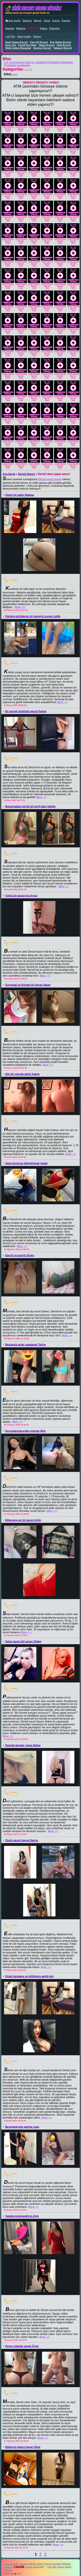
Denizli (33, 28)
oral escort (64, 45)
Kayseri (66, 20)
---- (13, 579)
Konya (55, 20)
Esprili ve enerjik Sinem (19, 1255)
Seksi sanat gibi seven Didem (23, 1641)
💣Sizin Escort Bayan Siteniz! (33, 8)
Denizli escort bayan (50, 479)
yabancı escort (62, 48)
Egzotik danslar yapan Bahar (23, 1745)
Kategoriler (18, 69)
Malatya (20, 28)
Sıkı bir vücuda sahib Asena (22, 1074)
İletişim (37, 36)
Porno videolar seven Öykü (21, 2346)
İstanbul (9, 28)
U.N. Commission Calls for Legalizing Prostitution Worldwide (38, 62)
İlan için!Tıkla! (8, 130)
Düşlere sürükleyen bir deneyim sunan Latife (32, 616)
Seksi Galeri (24, 36)
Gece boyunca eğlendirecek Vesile (26, 1163)
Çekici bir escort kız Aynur (21, 895)
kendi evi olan (27, 45)
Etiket (10, 74)
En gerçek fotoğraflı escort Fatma (25, 711)
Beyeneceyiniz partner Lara (22, 2126)
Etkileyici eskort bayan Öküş (22, 2447)
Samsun (27, 20)
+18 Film (10, 36)
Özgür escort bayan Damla (21, 1840)
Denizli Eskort (26, 474)
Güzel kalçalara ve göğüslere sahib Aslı (29, 1976)
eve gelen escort (60, 42)
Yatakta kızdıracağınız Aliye (22, 2216)
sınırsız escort (42, 48)
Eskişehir (54, 28)
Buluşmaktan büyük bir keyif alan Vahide (30, 806)
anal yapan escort (16, 42)
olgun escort (46, 45)
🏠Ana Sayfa (12, 20)
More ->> (20, 607)
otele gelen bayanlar (18, 48)
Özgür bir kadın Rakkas (19, 494)
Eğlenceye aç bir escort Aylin (23, 1520)
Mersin (38, 20)
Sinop (47, 20)
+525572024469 (8, 127)
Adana (43, 28)
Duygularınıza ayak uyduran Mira (25, 1430)
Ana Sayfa (9, 474)
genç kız (10, 45)
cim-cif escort (39, 42)
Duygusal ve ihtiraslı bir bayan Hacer (27, 984)
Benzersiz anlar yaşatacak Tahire (25, 1344)
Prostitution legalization (17, 65)
